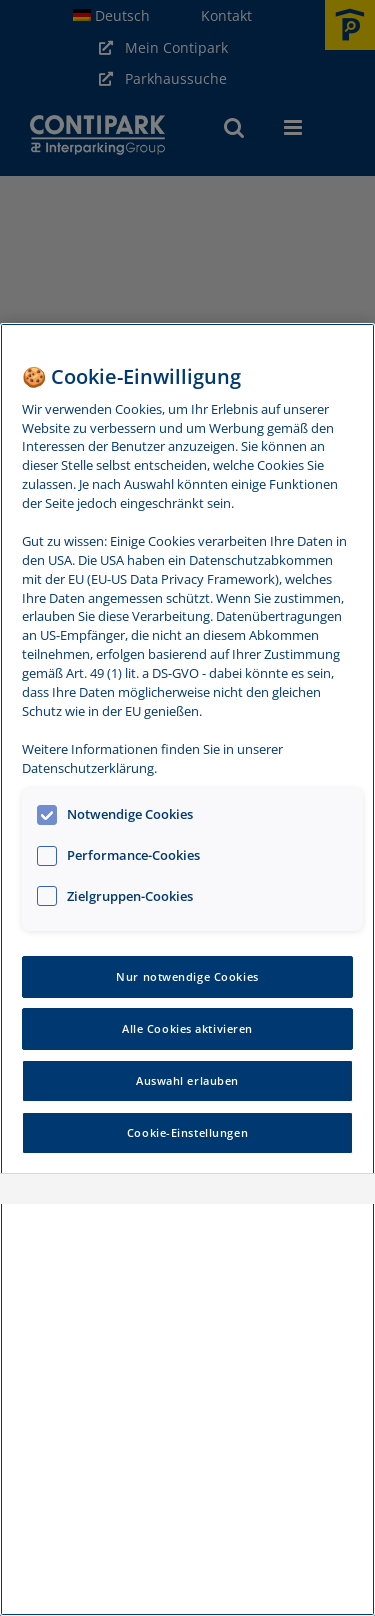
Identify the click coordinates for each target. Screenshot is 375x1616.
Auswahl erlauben (187, 1080)
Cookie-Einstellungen (187, 1132)
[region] (187, 969)
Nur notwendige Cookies (187, 976)
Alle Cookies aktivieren (187, 1028)
